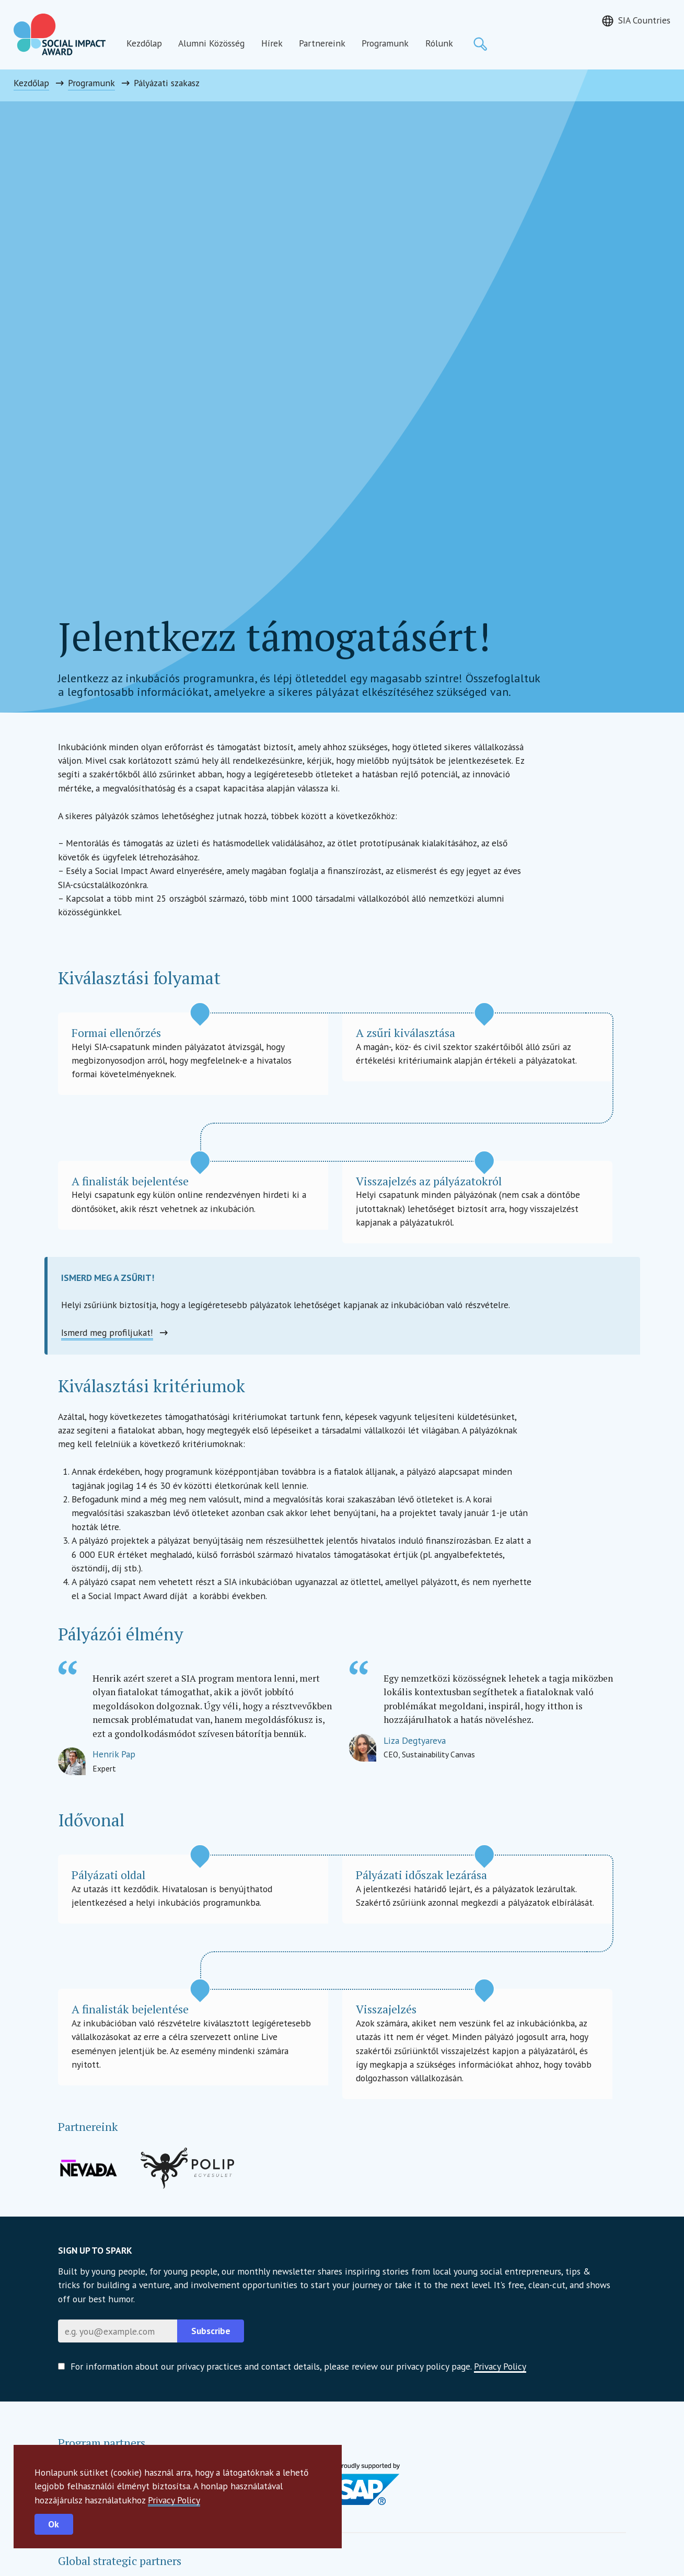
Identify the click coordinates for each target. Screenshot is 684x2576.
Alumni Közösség (211, 43)
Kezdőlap (144, 43)
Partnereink (322, 43)
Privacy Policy (174, 2500)
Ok (53, 2524)
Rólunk (439, 43)
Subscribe (210, 2331)
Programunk (385, 43)
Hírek (272, 43)
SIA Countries (644, 20)
